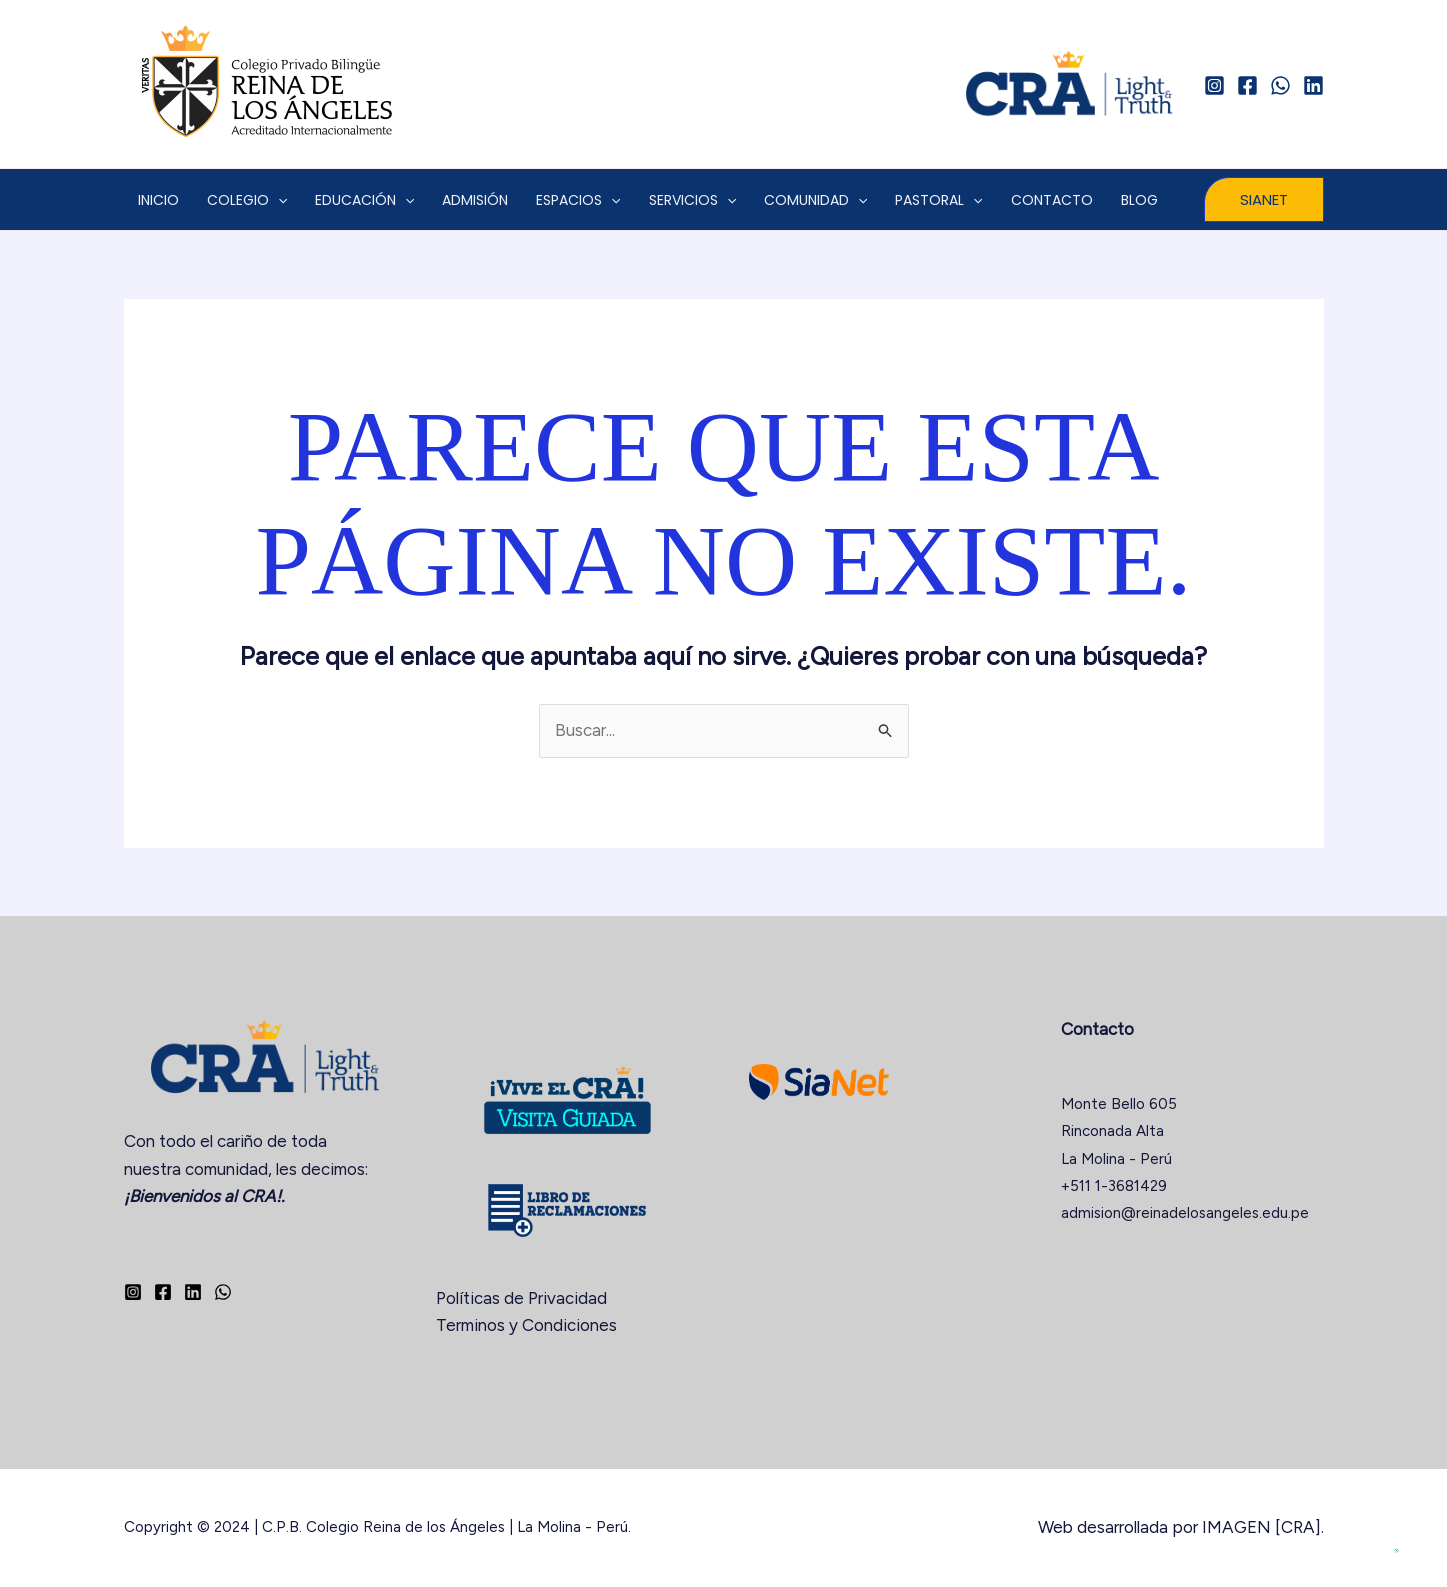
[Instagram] (1214, 85)
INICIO (158, 200)
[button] (1264, 199)
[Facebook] (1247, 85)
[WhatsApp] (1280, 85)
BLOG (1139, 200)
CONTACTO (1052, 200)
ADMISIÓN (475, 200)
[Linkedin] (1313, 85)
